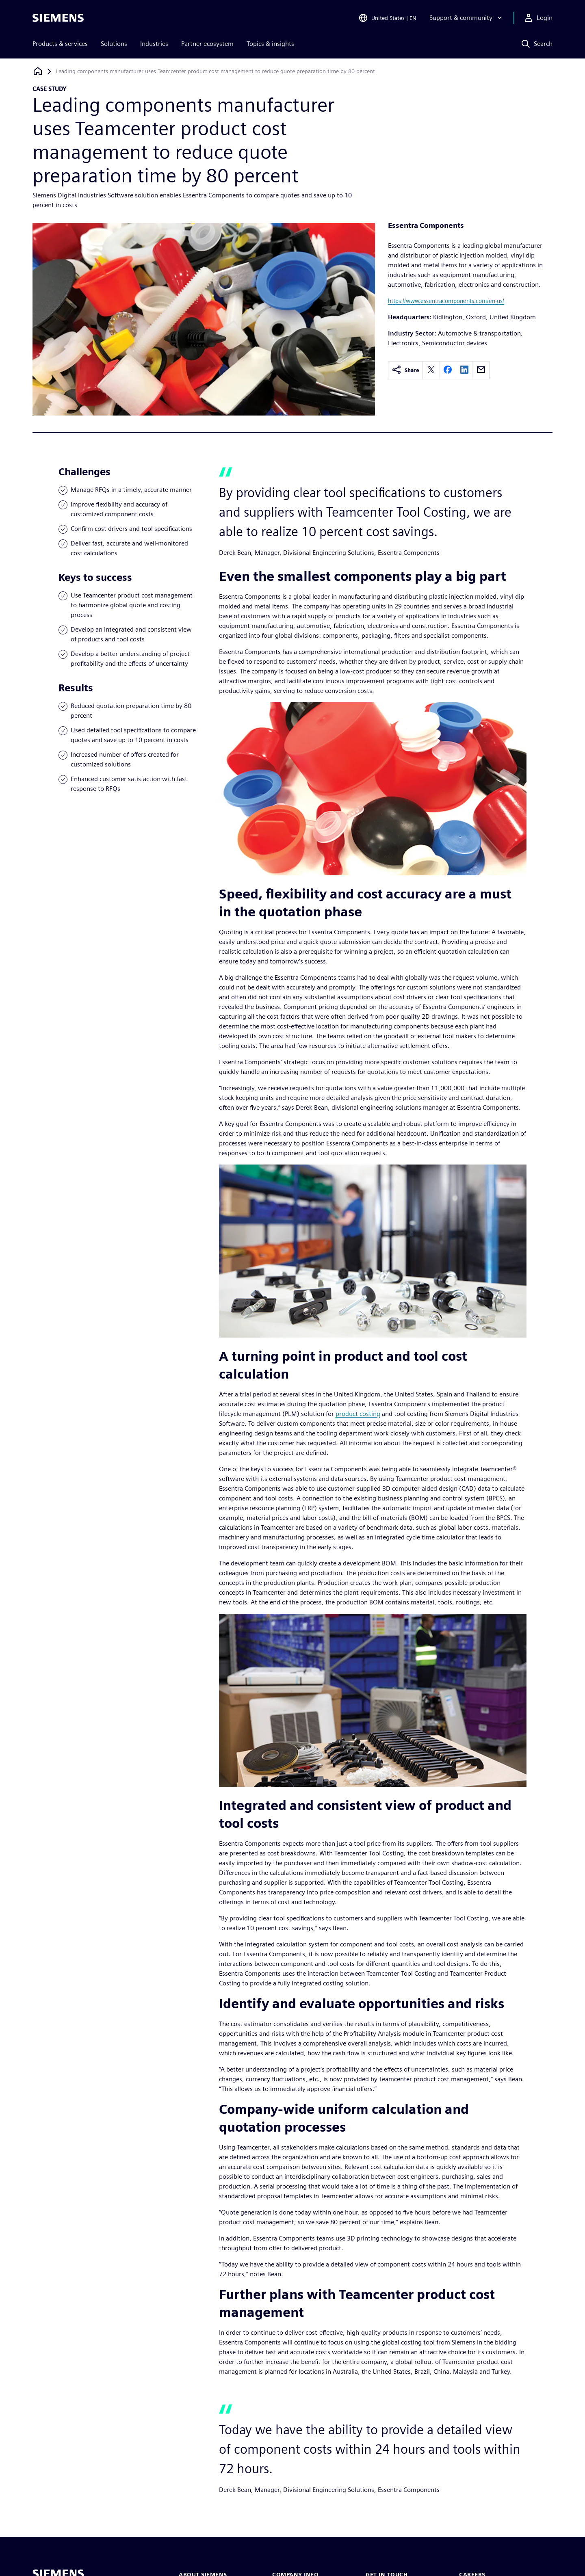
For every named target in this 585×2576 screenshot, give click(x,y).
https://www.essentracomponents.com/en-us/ (446, 300)
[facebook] (448, 370)
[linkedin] (464, 370)
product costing (358, 1414)
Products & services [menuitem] (60, 44)
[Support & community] (466, 18)
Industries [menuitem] (154, 44)
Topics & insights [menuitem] (270, 44)
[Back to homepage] (38, 71)
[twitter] (431, 370)
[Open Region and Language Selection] (387, 18)
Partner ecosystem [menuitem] (207, 44)
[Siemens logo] (58, 18)
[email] (481, 370)
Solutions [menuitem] (114, 44)
